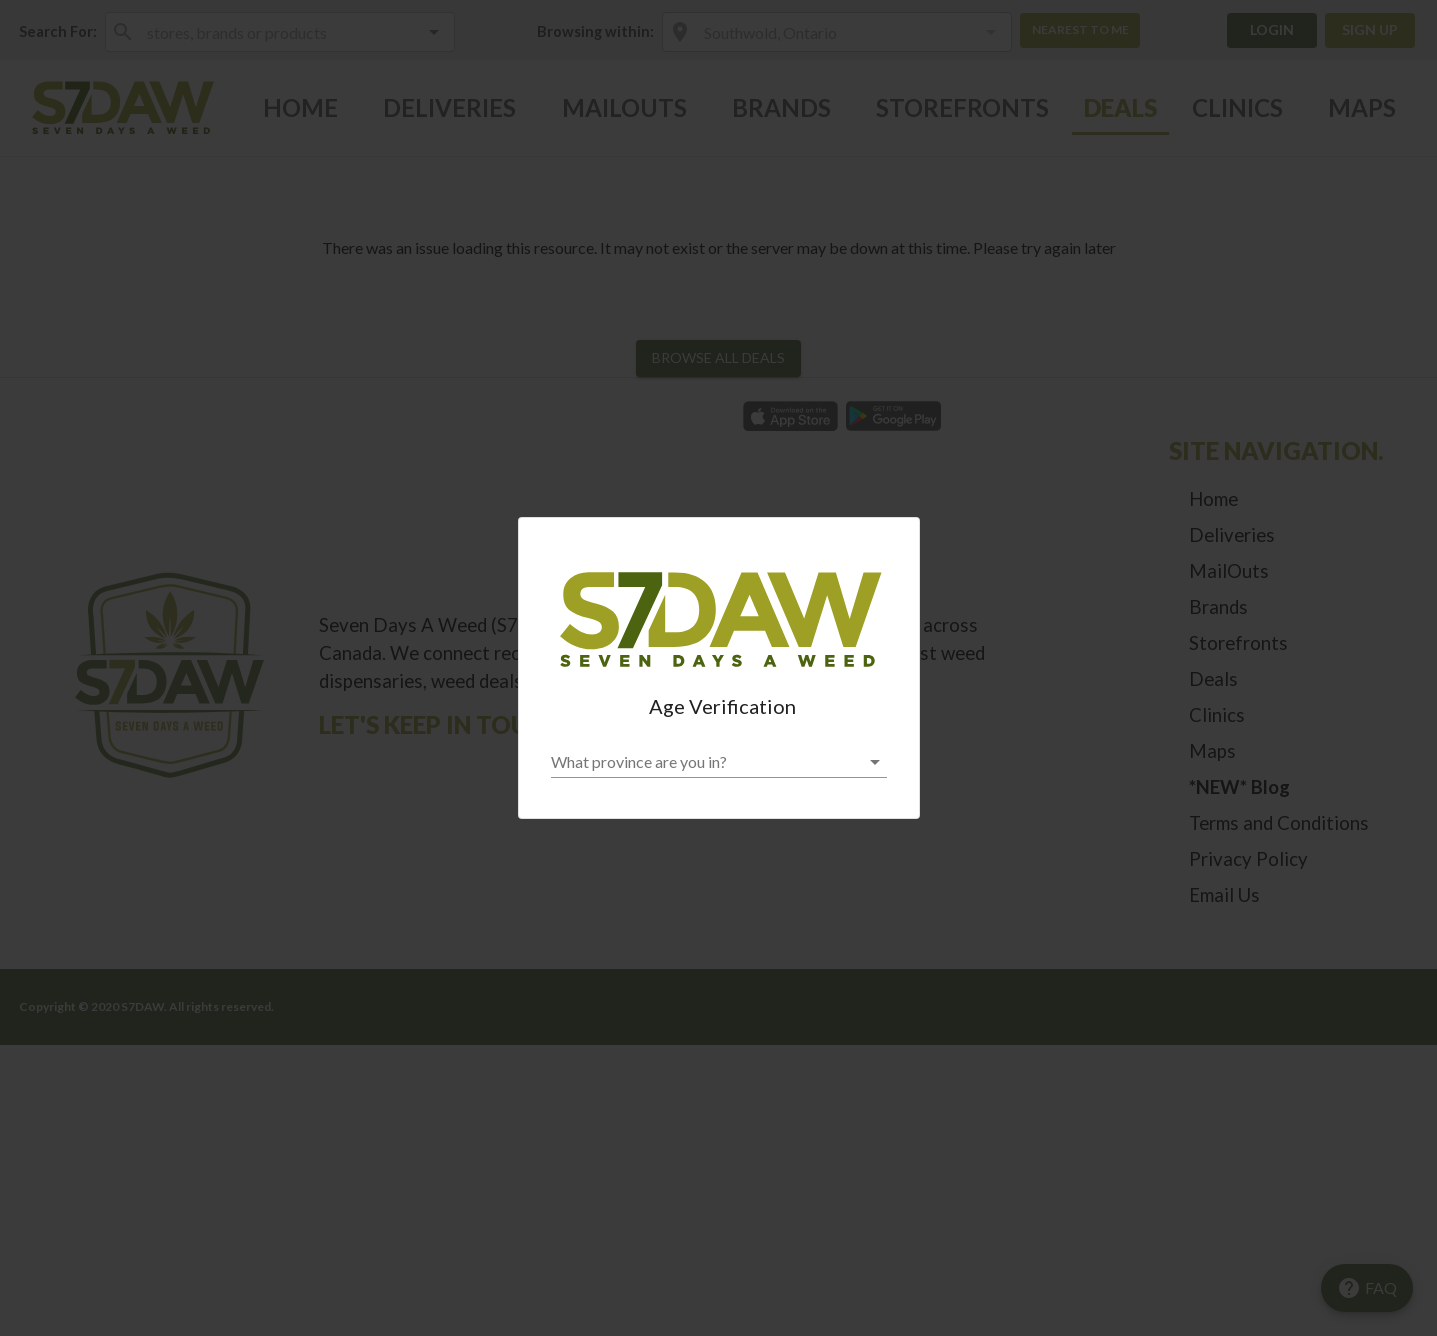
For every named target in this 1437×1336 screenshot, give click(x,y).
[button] (719, 762)
